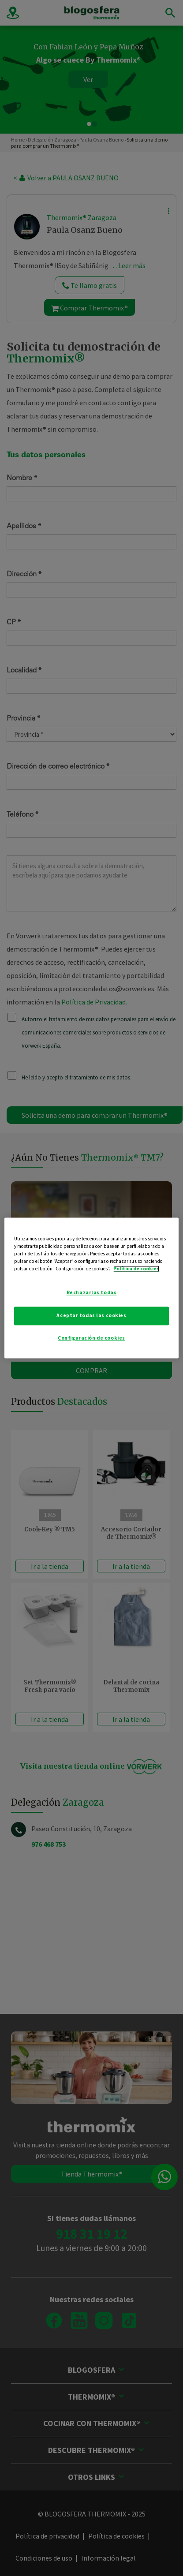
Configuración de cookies (91, 1338)
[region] (91, 1287)
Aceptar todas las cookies (91, 1316)
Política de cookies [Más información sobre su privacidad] (136, 1269)
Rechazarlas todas (92, 1293)
